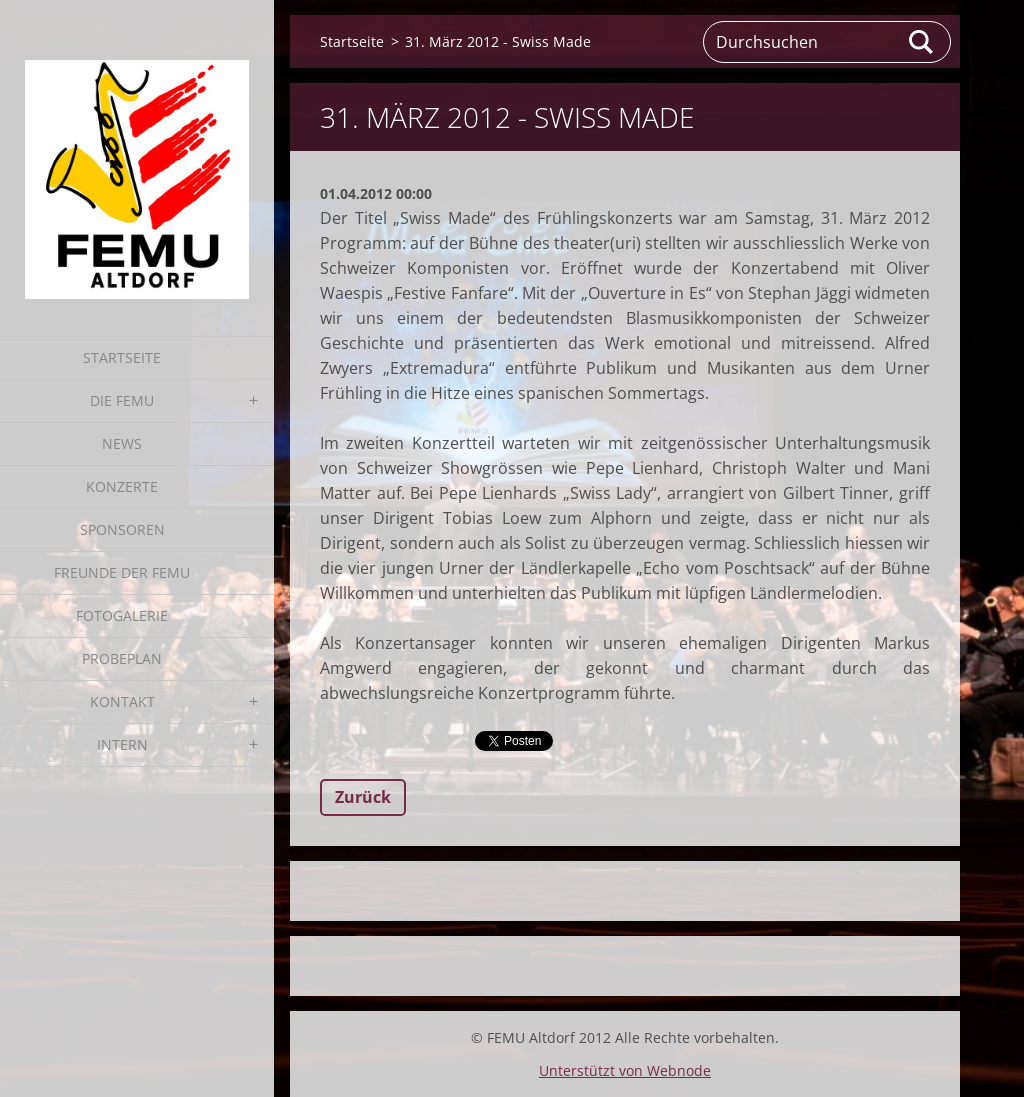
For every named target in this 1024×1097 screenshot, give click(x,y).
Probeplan (122, 658)
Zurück (363, 797)
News (122, 443)
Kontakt (122, 701)
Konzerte (122, 486)
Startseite (122, 357)
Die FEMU (122, 400)
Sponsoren (122, 529)
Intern (122, 744)
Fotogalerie (122, 615)
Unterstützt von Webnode (625, 1070)
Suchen (922, 42)
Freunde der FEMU (122, 572)
